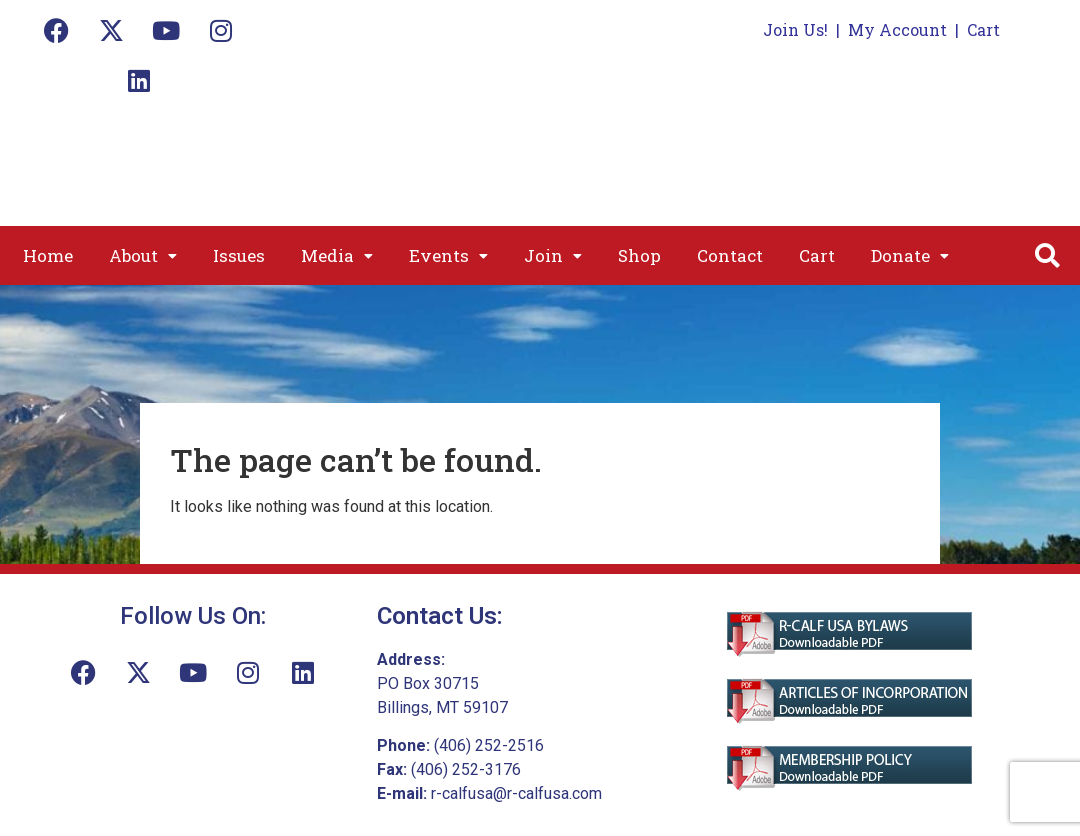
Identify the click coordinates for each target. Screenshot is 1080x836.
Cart (983, 29)
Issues (239, 255)
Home (48, 255)
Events (448, 255)
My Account (897, 29)
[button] (143, 255)
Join (553, 255)
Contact (730, 255)
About (143, 255)
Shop (639, 255)
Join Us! (795, 29)
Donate (910, 255)
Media (337, 255)
